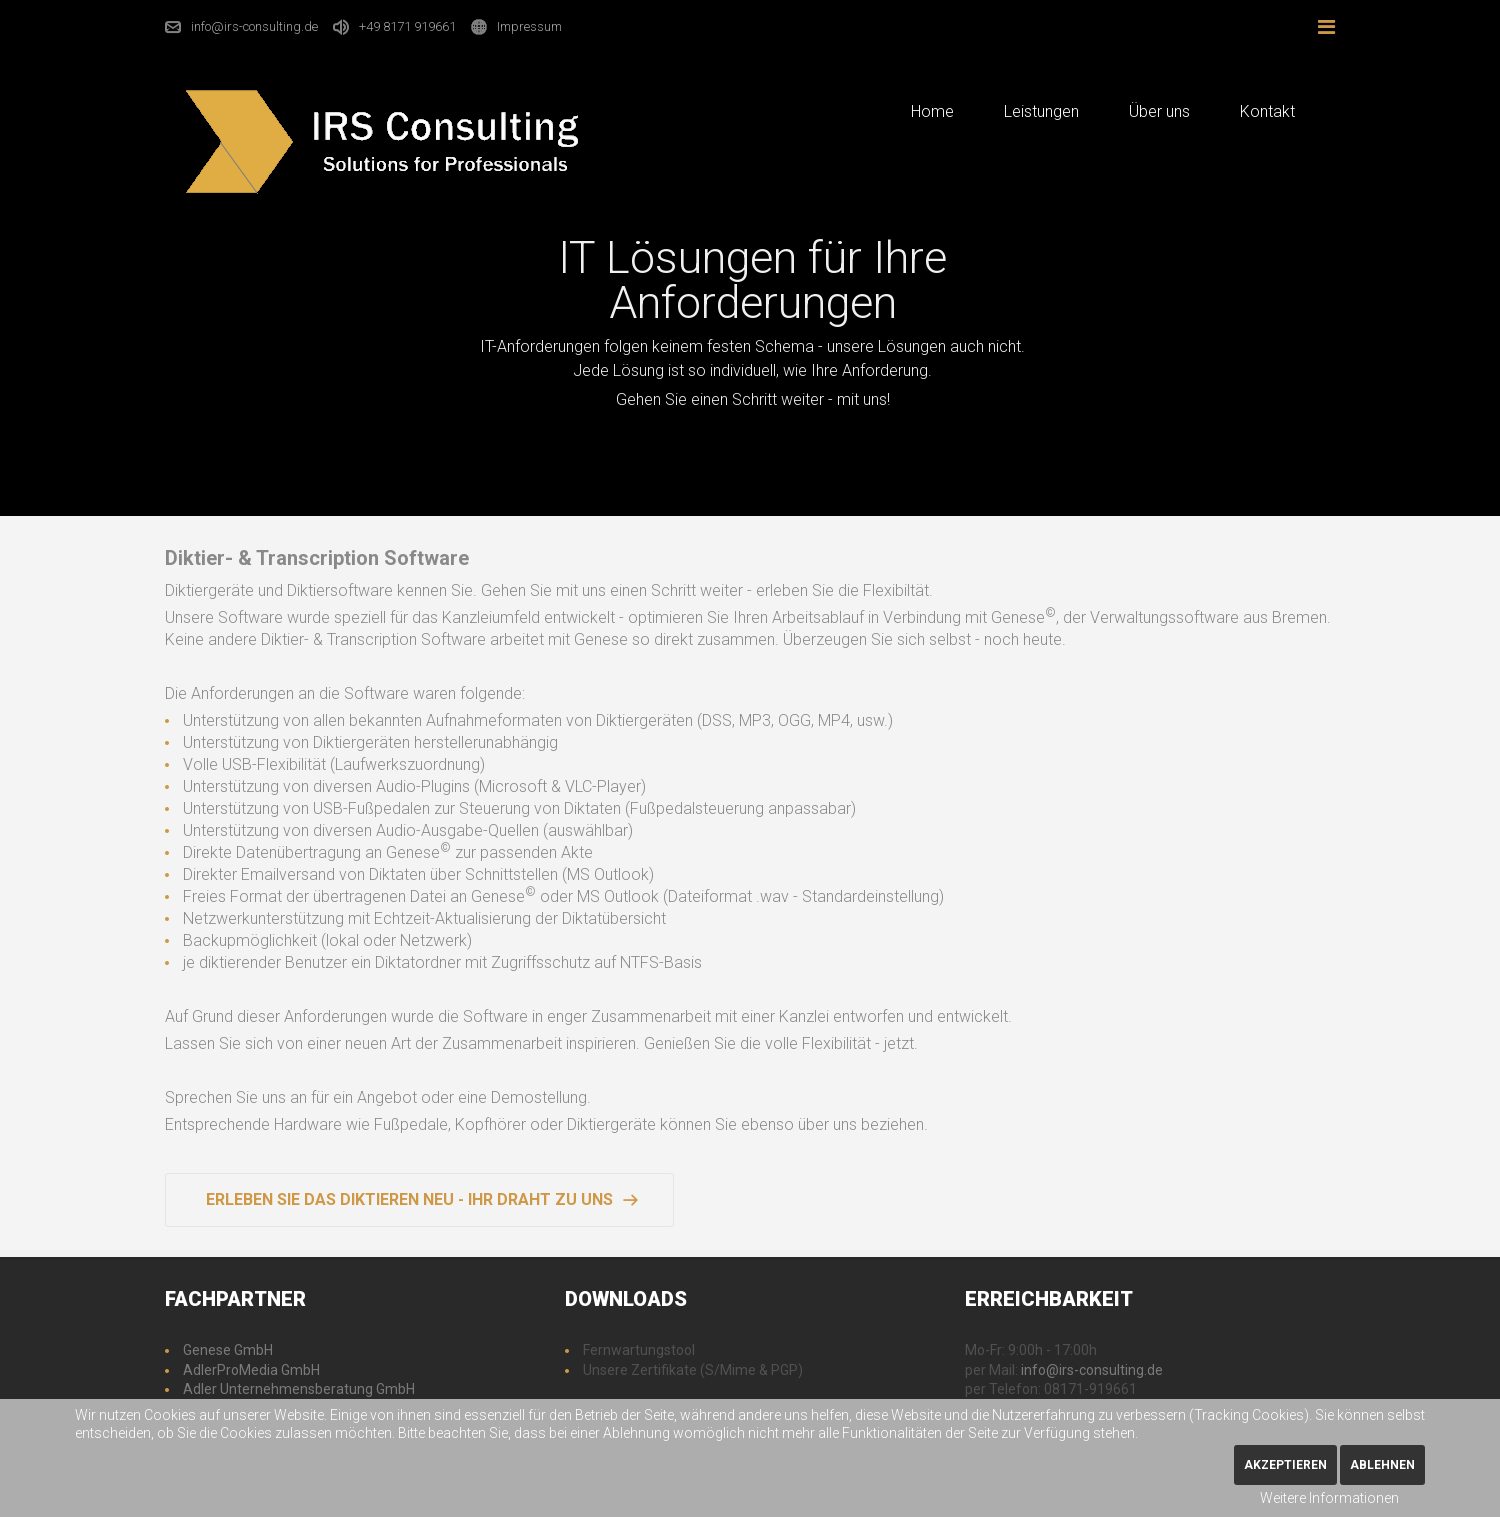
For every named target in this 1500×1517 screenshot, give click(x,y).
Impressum (529, 26)
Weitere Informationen (1329, 1498)
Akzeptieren (1285, 1465)
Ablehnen (1382, 1465)
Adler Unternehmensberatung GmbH (299, 1389)
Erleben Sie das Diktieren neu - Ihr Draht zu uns (409, 1199)
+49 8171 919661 (407, 26)
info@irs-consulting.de (254, 26)
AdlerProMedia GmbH (251, 1370)
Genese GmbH (228, 1350)
